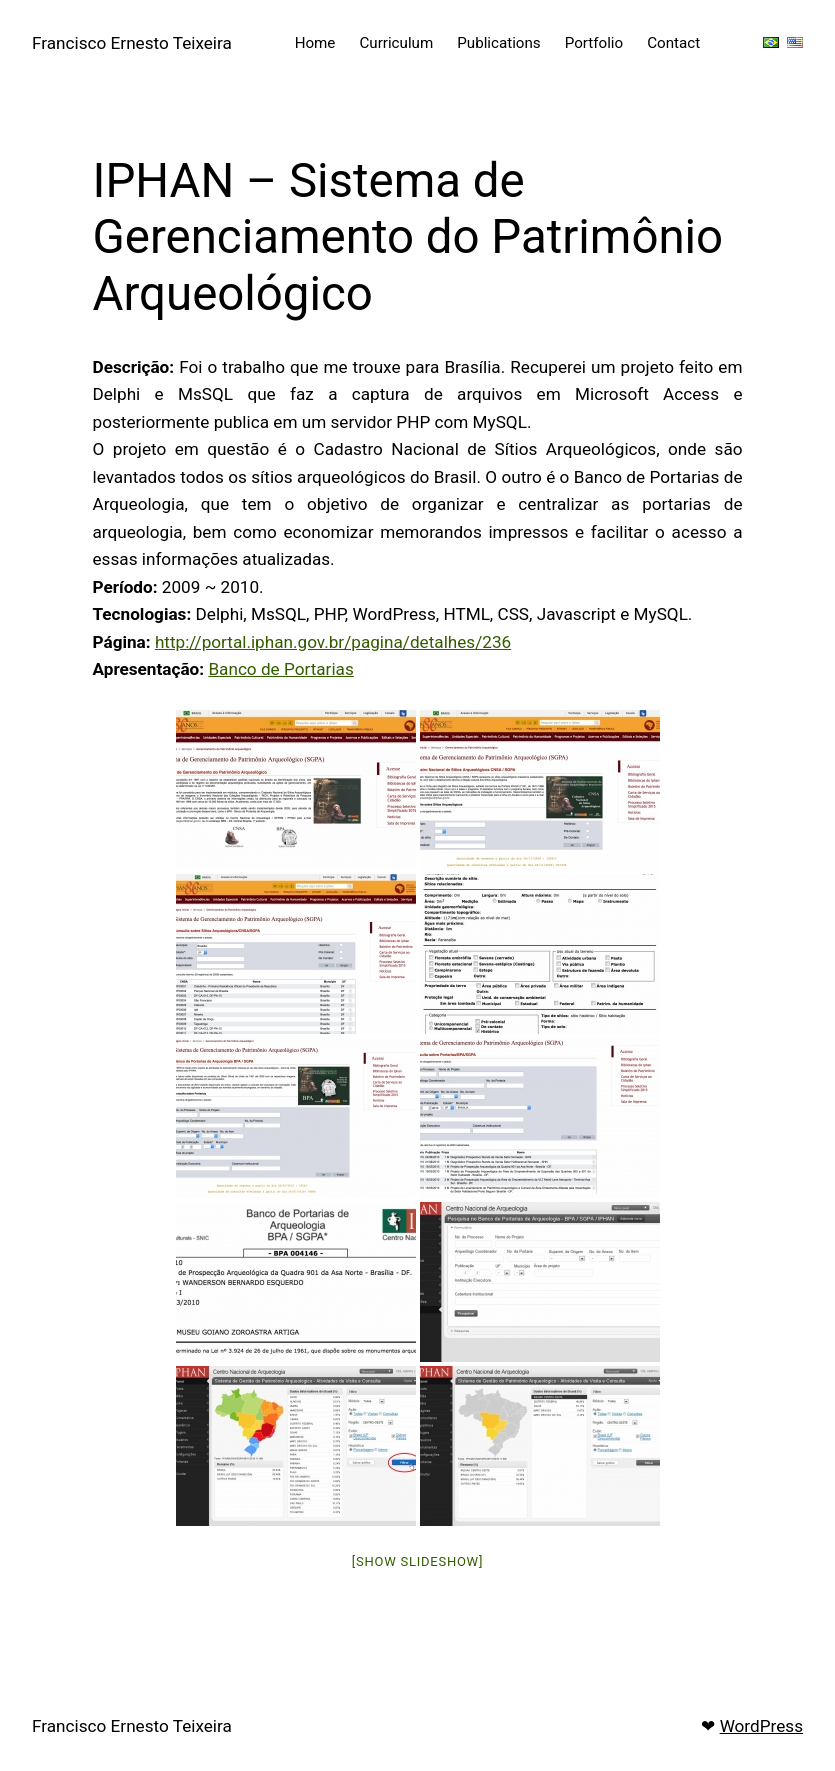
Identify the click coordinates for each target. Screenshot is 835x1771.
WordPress (761, 1726)
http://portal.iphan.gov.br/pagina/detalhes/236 (333, 642)
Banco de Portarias (280, 669)
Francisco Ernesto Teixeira (132, 43)
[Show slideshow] (417, 1561)
